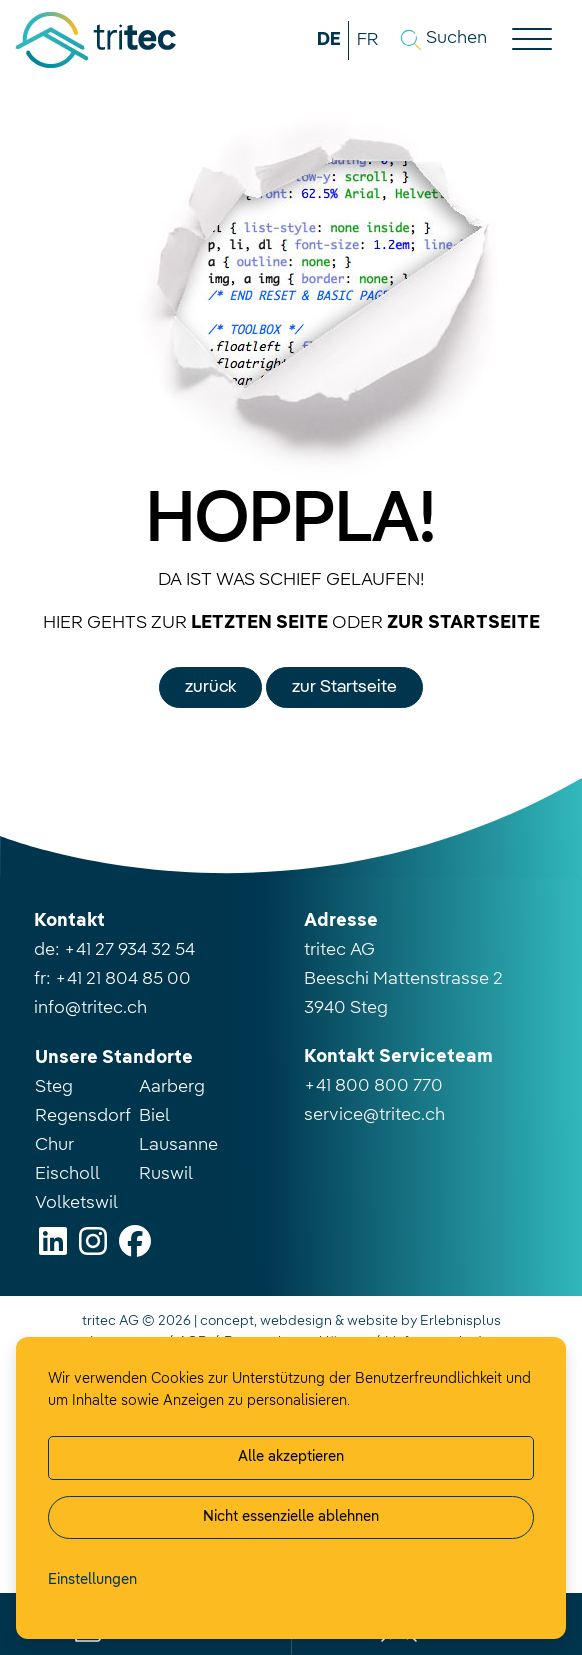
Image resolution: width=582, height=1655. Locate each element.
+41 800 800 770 (373, 1086)
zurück (210, 687)
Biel (154, 1116)
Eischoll (67, 1174)
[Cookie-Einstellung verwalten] (92, 1581)
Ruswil (166, 1174)
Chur (54, 1145)
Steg (54, 1087)
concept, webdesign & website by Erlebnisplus (350, 1321)
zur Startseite (344, 687)
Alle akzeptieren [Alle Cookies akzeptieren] (291, 1457)
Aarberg (172, 1087)
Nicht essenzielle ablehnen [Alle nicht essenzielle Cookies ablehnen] (291, 1517)
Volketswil (76, 1203)
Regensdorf (83, 1116)
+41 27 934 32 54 (129, 950)
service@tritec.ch (374, 1115)
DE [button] (329, 40)
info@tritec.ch (90, 1008)
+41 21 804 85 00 (123, 979)
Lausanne (178, 1145)
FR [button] (367, 40)
